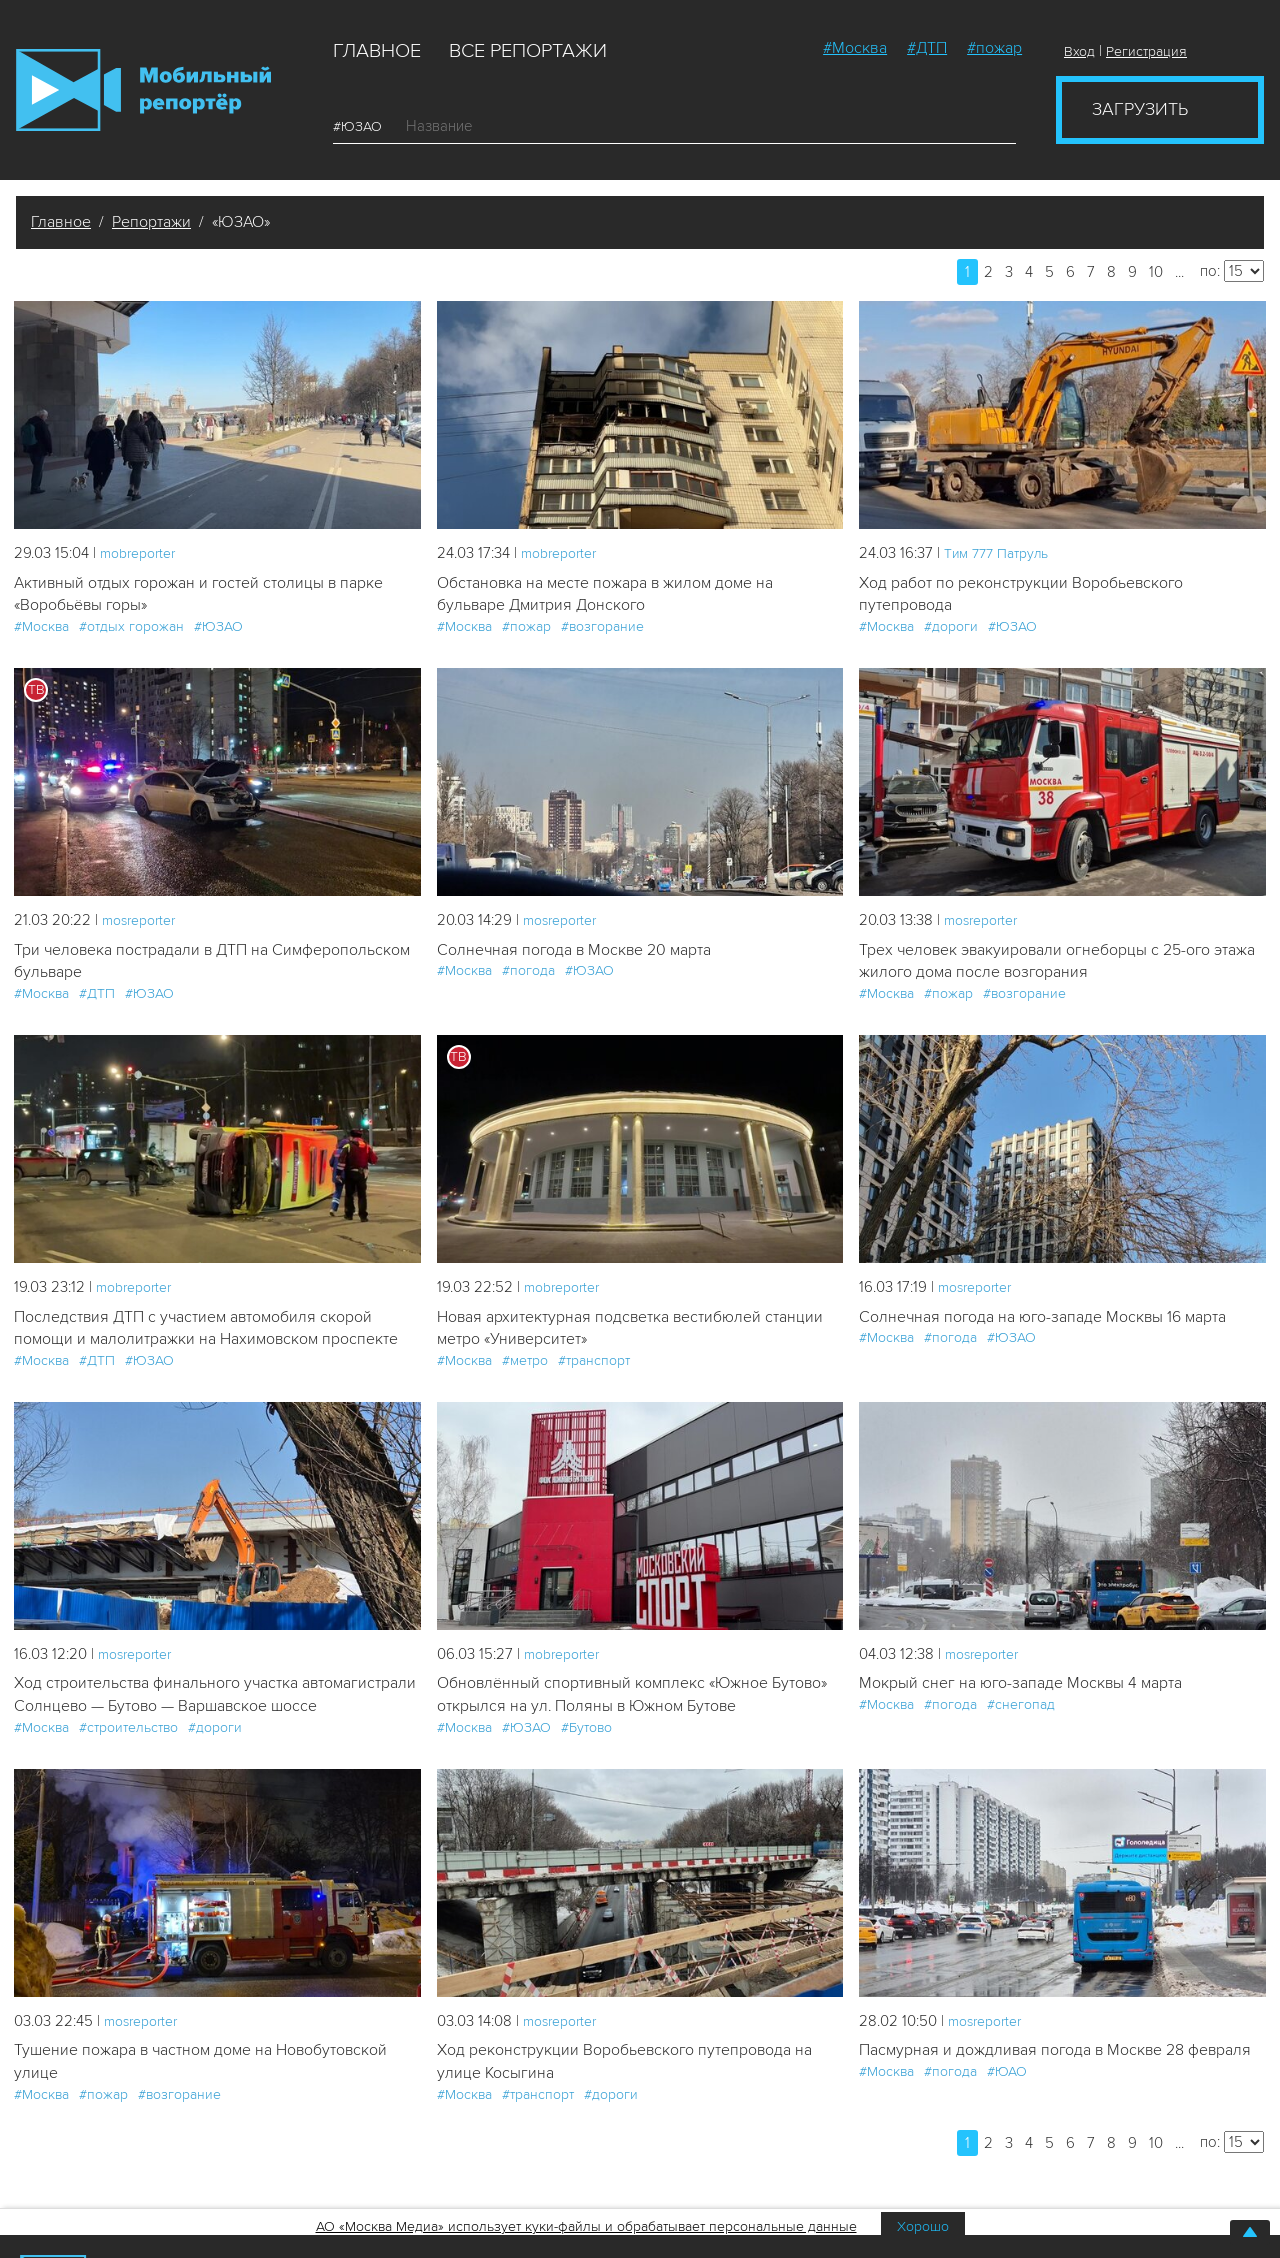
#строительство (128, 1789)
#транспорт (594, 1370)
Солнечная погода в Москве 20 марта (583, 953)
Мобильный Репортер (143, 90)
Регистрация (1146, 51)
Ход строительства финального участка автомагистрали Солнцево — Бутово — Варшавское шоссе (213, 1743)
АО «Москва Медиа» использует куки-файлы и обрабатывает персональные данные (586, 2226)
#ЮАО (1007, 2159)
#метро (525, 1370)
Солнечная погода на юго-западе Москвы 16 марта (1054, 1323)
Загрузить (1140, 109)
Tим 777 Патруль (1001, 553)
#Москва (855, 48)
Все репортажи (528, 51)
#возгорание (602, 629)
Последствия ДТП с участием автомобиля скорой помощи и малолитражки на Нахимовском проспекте (205, 1348)
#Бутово (586, 1764)
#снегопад (1021, 1740)
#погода (528, 975)
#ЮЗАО (365, 126)
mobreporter (142, 553)
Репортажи (151, 222)
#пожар (994, 48)
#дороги (951, 629)
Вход (1079, 51)
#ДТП (927, 48)
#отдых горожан (131, 629)
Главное (377, 51)
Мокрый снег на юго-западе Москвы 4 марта (1030, 1718)
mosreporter (143, 923)
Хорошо (923, 2226)
